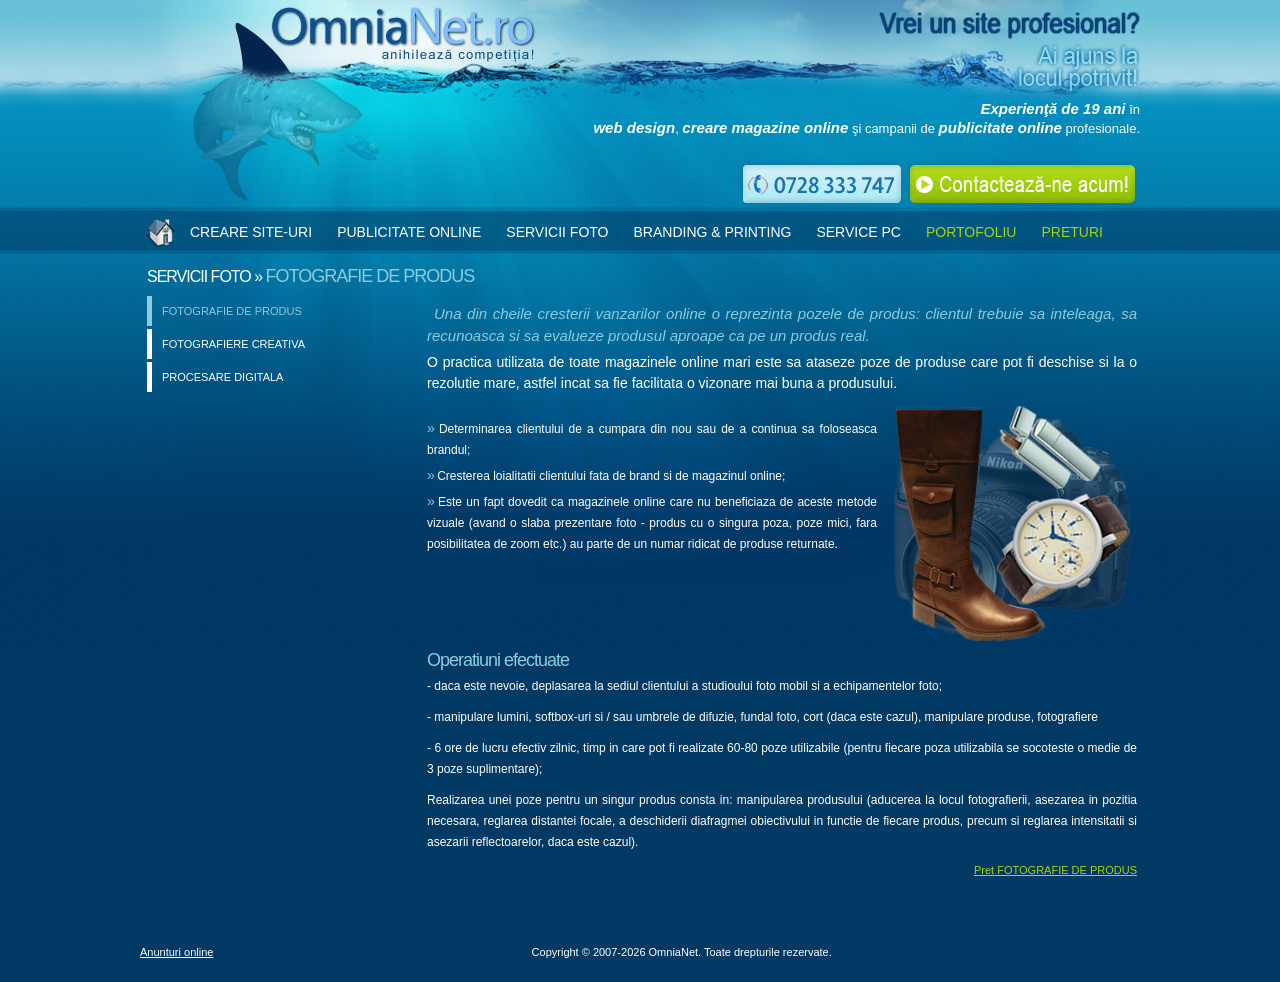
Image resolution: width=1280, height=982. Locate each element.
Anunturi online (176, 952)
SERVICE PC (858, 232)
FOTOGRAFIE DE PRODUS (232, 311)
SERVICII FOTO (557, 232)
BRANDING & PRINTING (712, 232)
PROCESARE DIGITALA (222, 377)
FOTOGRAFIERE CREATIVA (233, 344)
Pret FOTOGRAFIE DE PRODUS (1055, 870)
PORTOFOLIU (971, 232)
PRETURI (1071, 232)
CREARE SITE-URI (251, 232)
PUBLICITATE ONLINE (409, 232)
